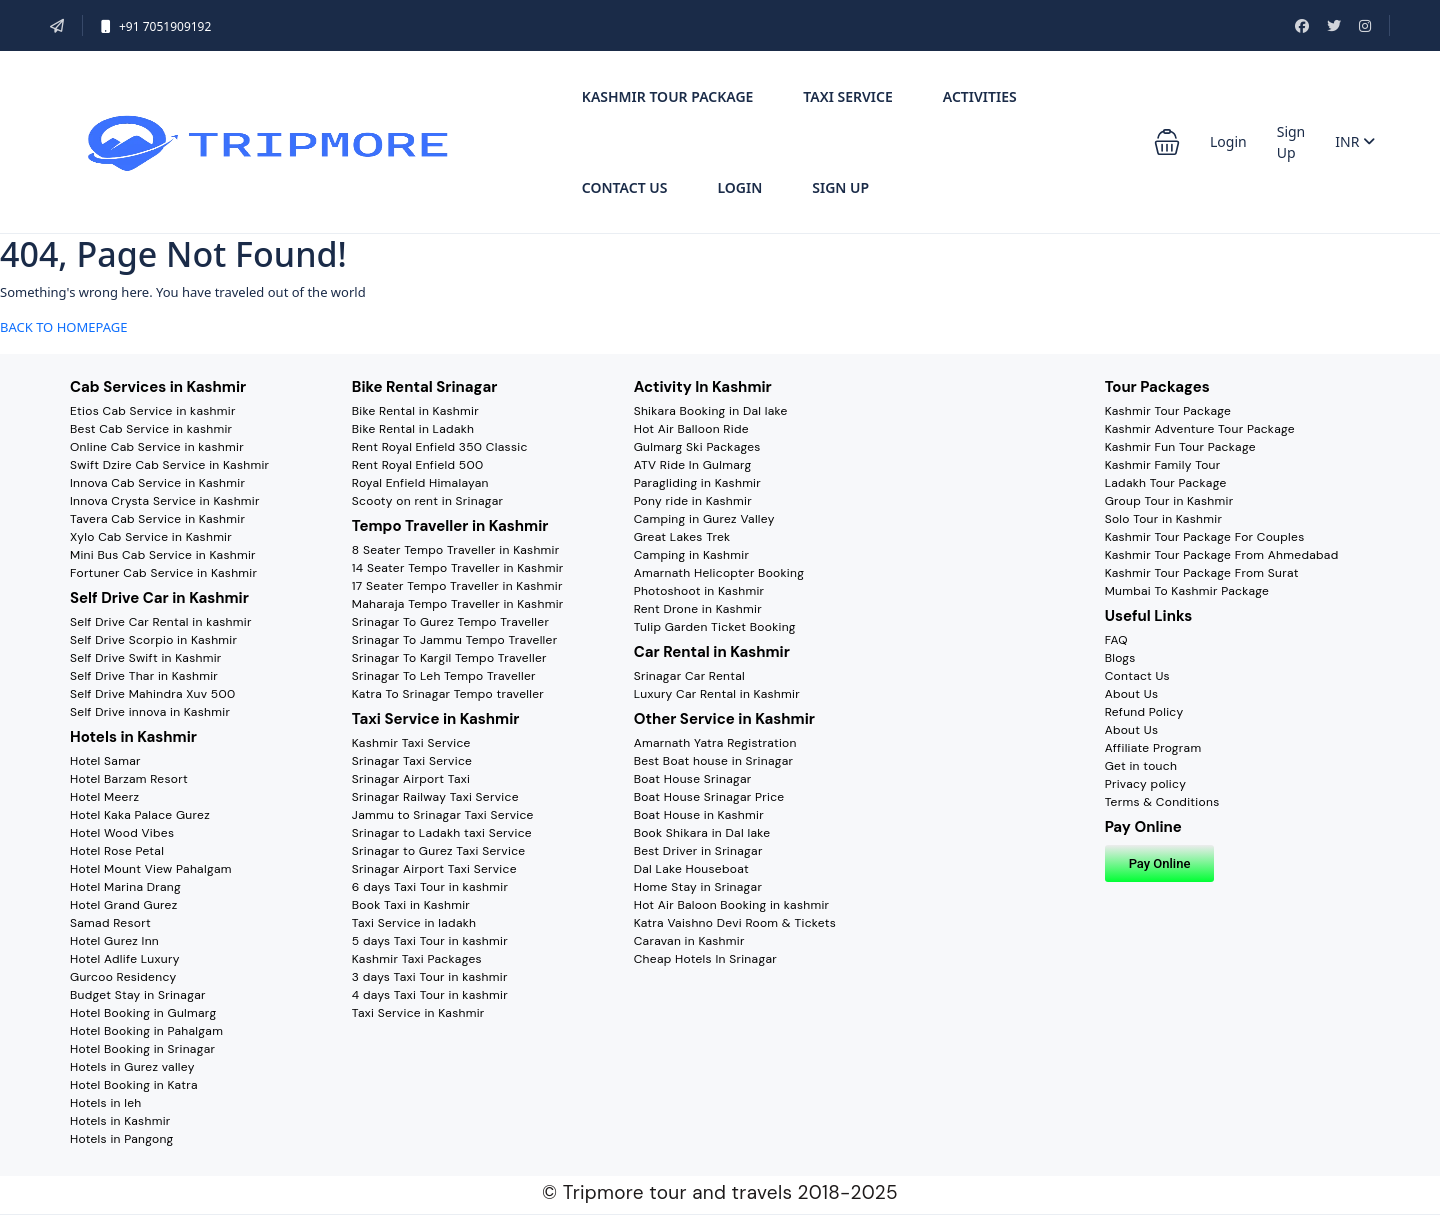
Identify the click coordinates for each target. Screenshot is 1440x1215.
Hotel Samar (105, 761)
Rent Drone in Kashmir (698, 609)
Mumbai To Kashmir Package (1187, 591)
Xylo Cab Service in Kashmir (151, 537)
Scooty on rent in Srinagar (428, 501)
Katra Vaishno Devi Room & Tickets (735, 923)
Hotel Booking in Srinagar (142, 1049)
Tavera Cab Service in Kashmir (157, 519)
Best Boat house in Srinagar (714, 761)
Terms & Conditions (1162, 802)
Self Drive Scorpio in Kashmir (153, 640)
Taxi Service (847, 96)
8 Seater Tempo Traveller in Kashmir (456, 550)
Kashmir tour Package (668, 96)
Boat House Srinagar (693, 779)
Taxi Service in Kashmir (436, 719)
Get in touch (1141, 766)
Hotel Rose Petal (117, 851)
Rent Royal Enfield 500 (418, 465)
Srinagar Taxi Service (412, 761)
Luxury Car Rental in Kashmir (717, 694)
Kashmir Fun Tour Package (1180, 447)
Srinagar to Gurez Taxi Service (439, 851)
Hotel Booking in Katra (134, 1085)
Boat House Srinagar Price (709, 797)
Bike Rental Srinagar (425, 387)
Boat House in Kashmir (699, 815)
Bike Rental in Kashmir (415, 411)
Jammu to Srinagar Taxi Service (443, 815)
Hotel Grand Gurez (124, 905)
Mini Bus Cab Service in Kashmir (163, 555)
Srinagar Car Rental (689, 676)
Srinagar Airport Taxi (411, 779)
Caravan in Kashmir (689, 941)
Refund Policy (1144, 712)
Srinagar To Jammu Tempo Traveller (455, 640)
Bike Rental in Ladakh (413, 429)
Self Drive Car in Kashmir (159, 598)
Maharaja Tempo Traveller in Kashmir (458, 604)
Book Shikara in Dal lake (702, 833)
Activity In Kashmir (703, 387)
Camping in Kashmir (692, 555)
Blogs (1120, 658)
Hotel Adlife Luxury (125, 959)
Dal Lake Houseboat (691, 869)
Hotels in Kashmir (133, 737)
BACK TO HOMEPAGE (63, 327)
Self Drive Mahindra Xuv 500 (153, 694)
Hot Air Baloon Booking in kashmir (732, 905)
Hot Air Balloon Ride (691, 429)
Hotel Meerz (104, 797)
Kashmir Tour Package (1168, 411)
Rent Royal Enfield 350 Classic (440, 447)
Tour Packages (1157, 387)
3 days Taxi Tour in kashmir (430, 977)
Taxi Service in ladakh (414, 923)
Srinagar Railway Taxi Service (435, 797)
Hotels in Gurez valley (132, 1067)
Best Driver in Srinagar (698, 851)
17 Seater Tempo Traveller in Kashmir (457, 586)
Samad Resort (110, 923)
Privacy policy (1145, 784)
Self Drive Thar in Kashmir (144, 676)
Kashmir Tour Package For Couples (1205, 537)
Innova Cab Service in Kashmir (157, 483)
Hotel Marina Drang (125, 887)
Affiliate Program (1153, 748)
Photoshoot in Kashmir (699, 591)
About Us (1132, 694)
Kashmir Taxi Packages (417, 959)
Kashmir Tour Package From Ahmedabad (1222, 555)
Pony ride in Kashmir (693, 501)
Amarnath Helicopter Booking (719, 573)
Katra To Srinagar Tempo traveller (448, 694)
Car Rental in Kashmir (712, 652)
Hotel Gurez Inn (114, 941)
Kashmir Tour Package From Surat (1202, 573)
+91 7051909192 (156, 26)
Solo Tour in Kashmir (1164, 519)
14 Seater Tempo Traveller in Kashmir (458, 568)
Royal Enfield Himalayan (420, 483)
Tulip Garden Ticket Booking (715, 627)
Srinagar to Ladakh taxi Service (442, 833)
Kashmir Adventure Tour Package (1200, 429)
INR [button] (1355, 141)
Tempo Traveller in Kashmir (450, 526)
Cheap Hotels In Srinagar (705, 959)
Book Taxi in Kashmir (411, 905)
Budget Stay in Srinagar (138, 995)
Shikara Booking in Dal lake (711, 411)
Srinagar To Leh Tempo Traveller (444, 676)
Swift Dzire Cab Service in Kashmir (169, 465)
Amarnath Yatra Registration (715, 743)
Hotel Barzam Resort (129, 779)
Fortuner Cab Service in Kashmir (163, 573)
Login (739, 187)
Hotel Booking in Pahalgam (146, 1031)
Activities (980, 96)
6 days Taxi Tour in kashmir (430, 887)
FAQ (1116, 640)
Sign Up (840, 187)
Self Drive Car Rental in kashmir (161, 622)
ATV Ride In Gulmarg (693, 465)
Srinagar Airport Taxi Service (434, 869)
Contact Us (625, 187)
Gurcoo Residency (123, 977)
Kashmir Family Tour (1163, 465)
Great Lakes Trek (682, 537)
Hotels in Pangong (122, 1139)
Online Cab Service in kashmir (157, 447)
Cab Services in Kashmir (158, 387)
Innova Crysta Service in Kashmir (165, 501)
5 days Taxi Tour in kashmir (430, 941)
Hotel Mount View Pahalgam (151, 869)
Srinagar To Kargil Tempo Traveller (449, 658)
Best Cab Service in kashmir (151, 429)
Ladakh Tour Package (1166, 483)
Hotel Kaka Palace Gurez (140, 815)
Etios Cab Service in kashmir (153, 411)
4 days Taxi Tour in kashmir (430, 995)
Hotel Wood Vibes (122, 833)
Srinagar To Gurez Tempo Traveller (450, 622)
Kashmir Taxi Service (411, 743)
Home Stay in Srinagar (698, 887)
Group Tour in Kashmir (1169, 501)
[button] (1167, 142)
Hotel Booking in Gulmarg (143, 1013)
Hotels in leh (106, 1103)
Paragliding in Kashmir (697, 483)
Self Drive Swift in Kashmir (146, 658)
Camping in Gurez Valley (704, 519)
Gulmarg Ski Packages (697, 447)
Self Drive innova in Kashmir (150, 712)
